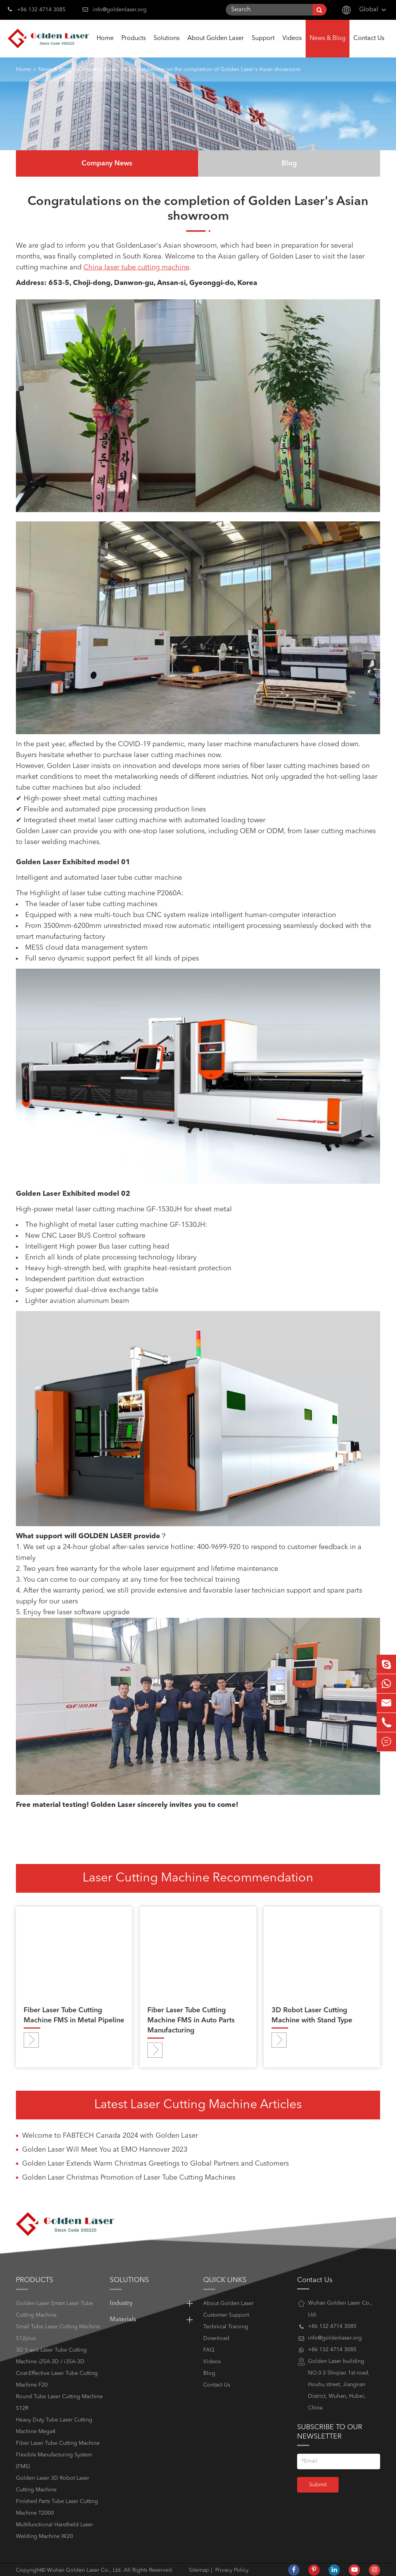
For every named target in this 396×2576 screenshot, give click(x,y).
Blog (289, 163)
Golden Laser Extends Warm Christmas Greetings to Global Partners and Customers (155, 2163)
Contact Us (368, 46)
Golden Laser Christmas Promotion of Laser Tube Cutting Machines (128, 2177)
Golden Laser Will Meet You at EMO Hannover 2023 (104, 2149)
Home (105, 46)
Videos (292, 46)
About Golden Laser (215, 46)
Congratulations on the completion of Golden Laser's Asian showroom (213, 69)
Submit (318, 2484)
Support (263, 46)
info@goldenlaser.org (120, 9)
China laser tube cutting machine (136, 267)
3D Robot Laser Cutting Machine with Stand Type (311, 2015)
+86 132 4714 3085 (37, 8)
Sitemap (199, 2570)
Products (133, 46)
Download (216, 2338)
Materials (152, 2320)
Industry (152, 2303)
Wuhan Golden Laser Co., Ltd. (84, 2570)
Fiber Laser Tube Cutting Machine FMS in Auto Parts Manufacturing (191, 2020)
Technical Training (225, 2326)
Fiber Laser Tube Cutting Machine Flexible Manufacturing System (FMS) (58, 2455)
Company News (98, 69)
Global (368, 10)
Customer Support (226, 2315)
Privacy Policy (232, 2570)
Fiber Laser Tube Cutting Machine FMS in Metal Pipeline (74, 2015)
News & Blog (328, 46)
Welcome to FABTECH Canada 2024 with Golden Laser (110, 2135)
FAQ (208, 2350)
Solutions (167, 46)
